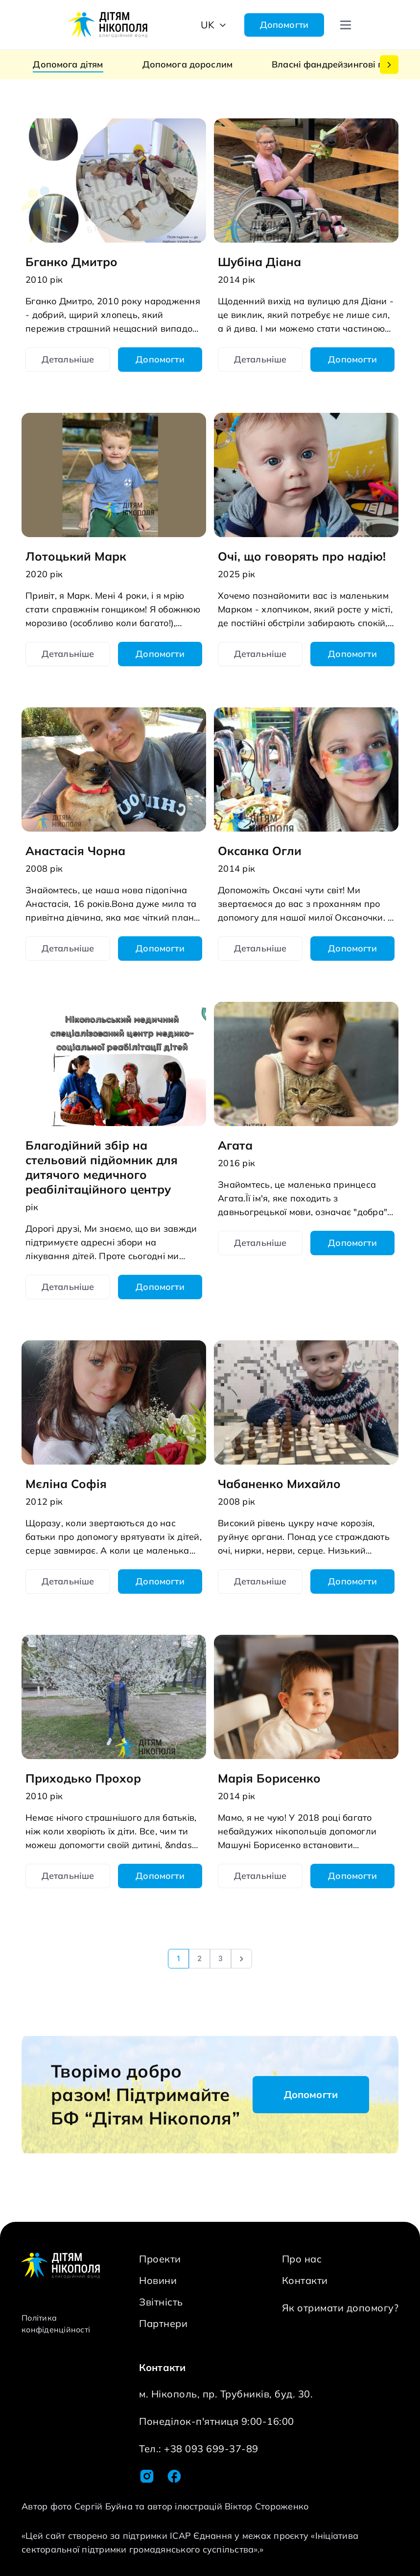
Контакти (305, 2280)
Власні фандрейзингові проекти (343, 64)
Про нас (302, 2259)
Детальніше (68, 359)
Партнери (163, 2323)
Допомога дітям (68, 64)
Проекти (160, 2259)
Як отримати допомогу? (340, 2308)
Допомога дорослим (187, 64)
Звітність (161, 2302)
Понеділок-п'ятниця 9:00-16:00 (216, 2421)
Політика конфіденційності (56, 2323)
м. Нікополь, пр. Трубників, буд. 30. (226, 2394)
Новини (158, 2280)
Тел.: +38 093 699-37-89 (198, 2448)
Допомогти (284, 24)
